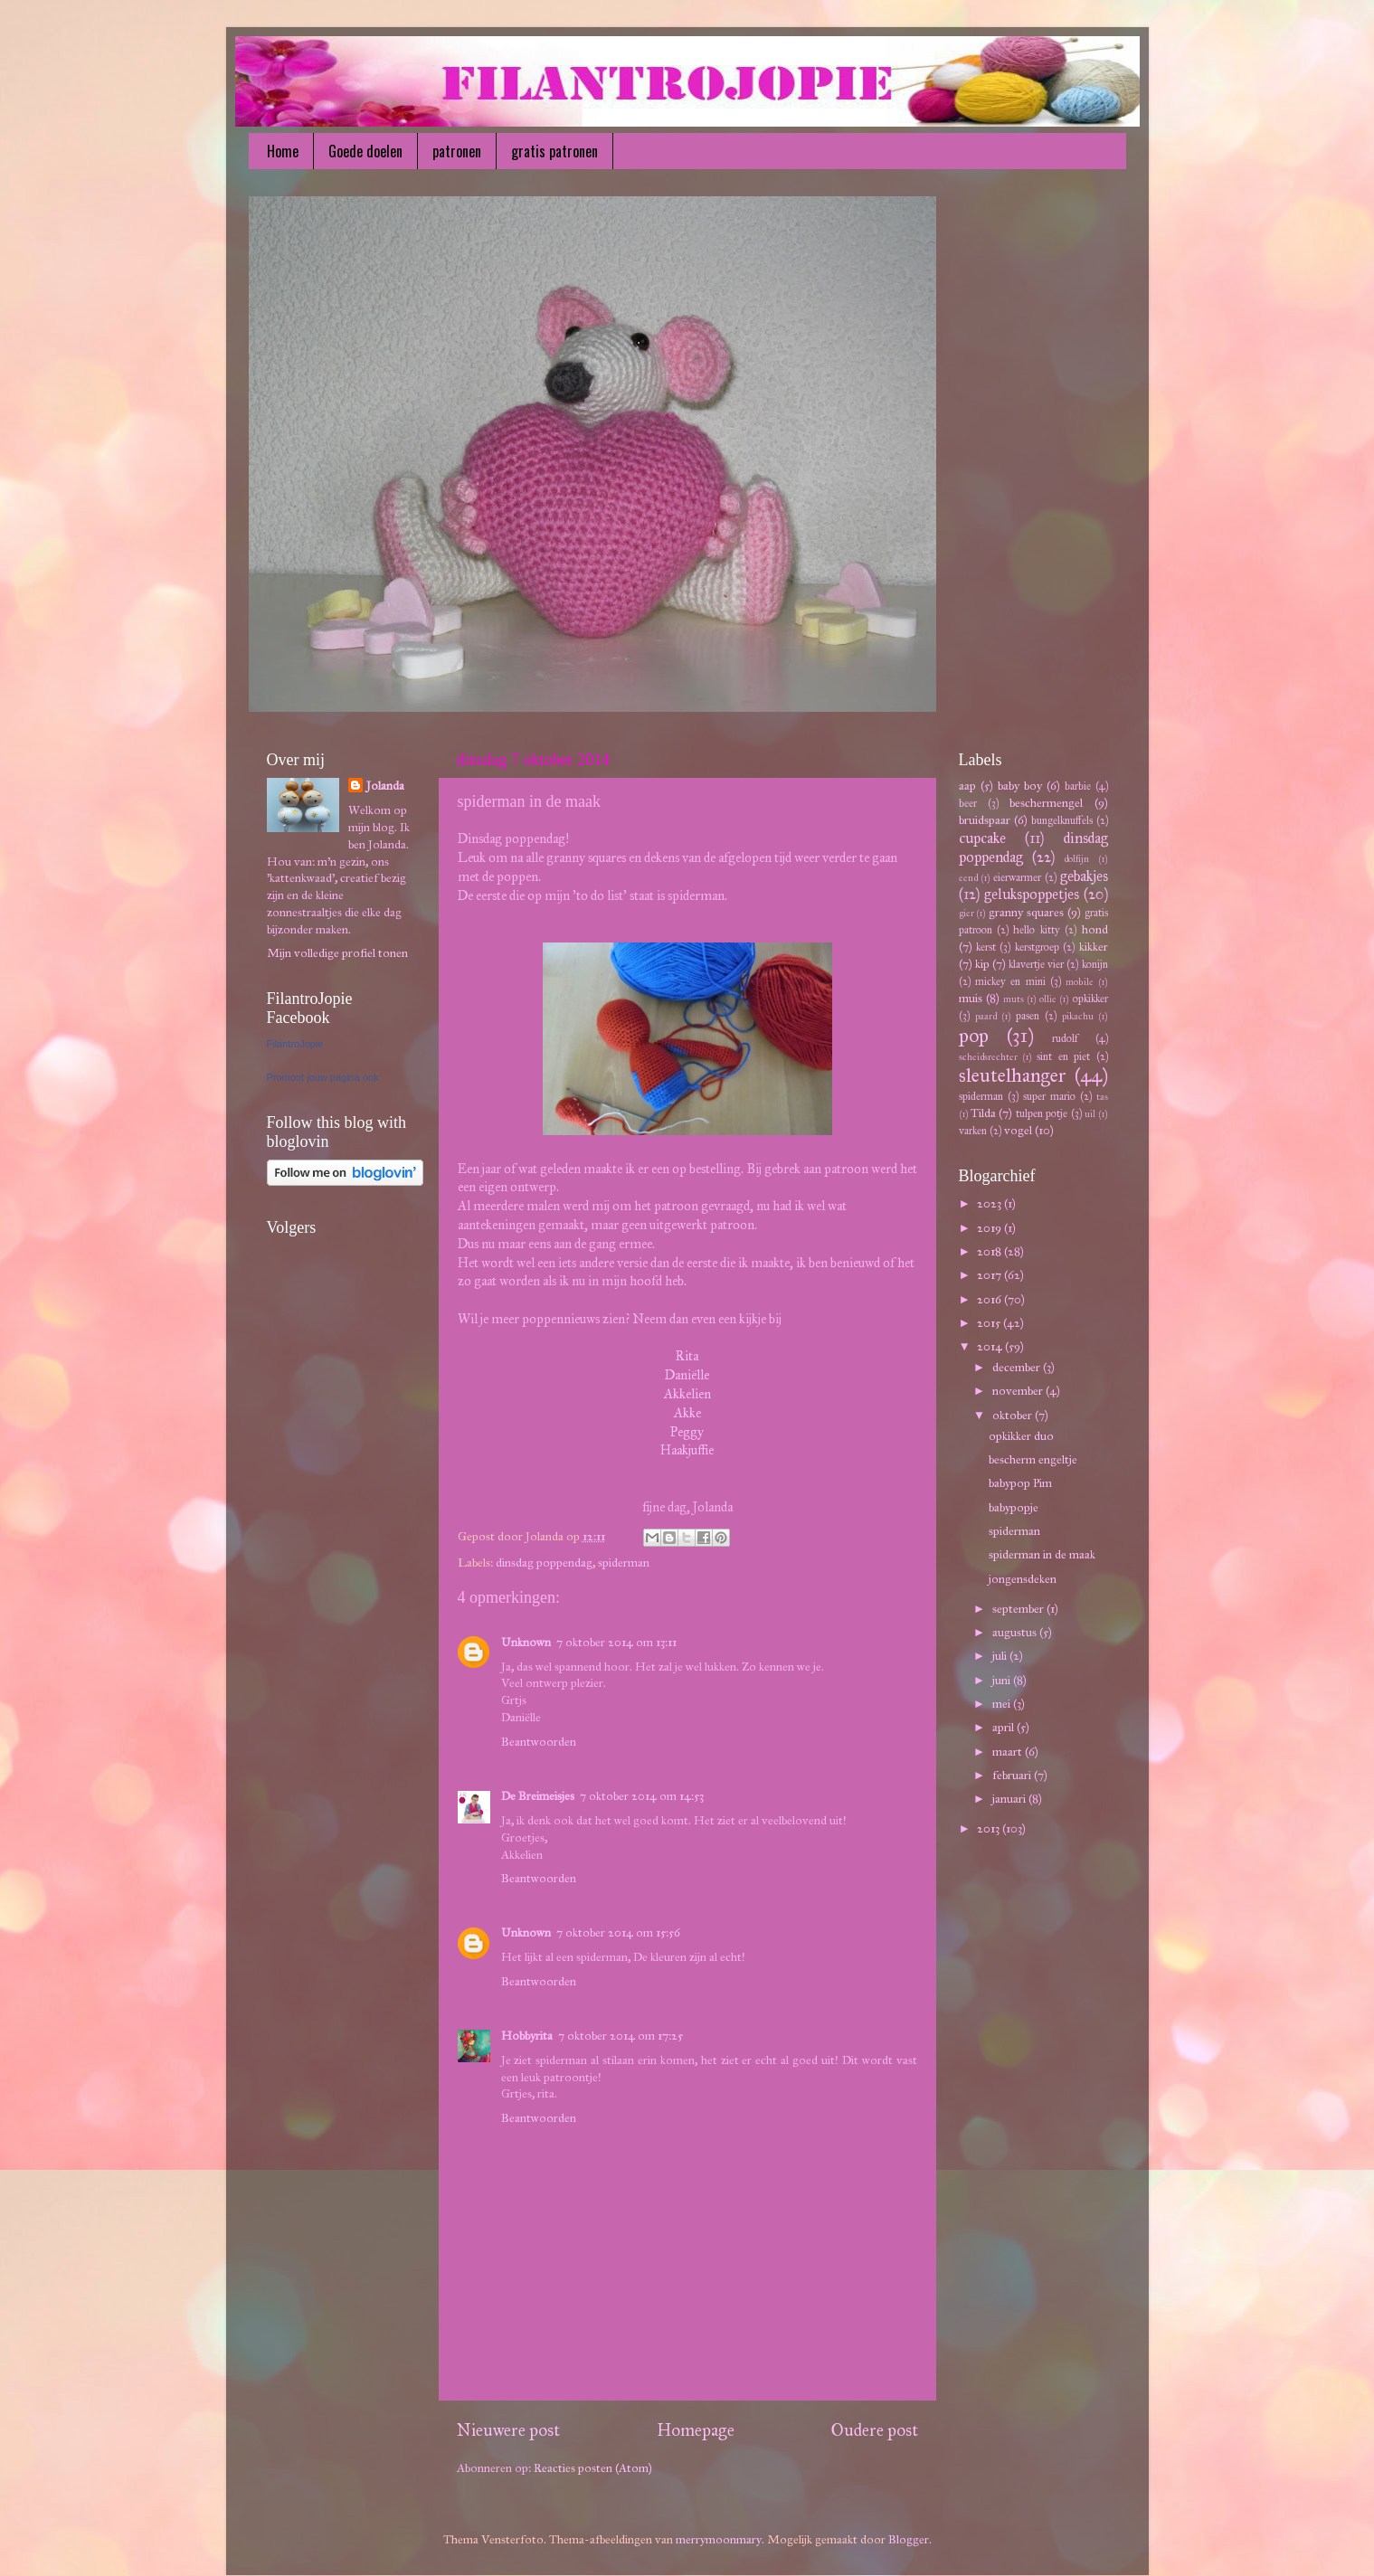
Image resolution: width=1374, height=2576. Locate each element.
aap (967, 785)
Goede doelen (365, 151)
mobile (1080, 982)
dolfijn (1076, 859)
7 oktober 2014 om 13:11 (616, 1642)
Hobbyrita (527, 2035)
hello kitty (1036, 929)
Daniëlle (687, 1375)
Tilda (983, 1113)
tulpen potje (1041, 1113)
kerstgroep (1037, 946)
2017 (990, 1275)
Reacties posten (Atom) (593, 2468)
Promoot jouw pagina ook (323, 1077)
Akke (687, 1413)
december (1017, 1367)
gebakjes (1084, 876)
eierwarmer (1017, 877)
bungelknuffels (1062, 820)
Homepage (695, 2430)
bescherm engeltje (1033, 1459)
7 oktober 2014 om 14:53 (642, 1796)
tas (1102, 1097)
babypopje (1013, 1507)
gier (966, 913)
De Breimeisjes (537, 1796)
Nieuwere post (508, 2430)
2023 (990, 1203)
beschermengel (1046, 802)
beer (968, 803)
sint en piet (1063, 1056)
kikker (1093, 946)
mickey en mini (1010, 981)
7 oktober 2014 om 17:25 (620, 2035)
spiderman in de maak (1042, 1554)
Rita (687, 1356)
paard (986, 1016)
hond (1095, 929)
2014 (991, 1346)
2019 (990, 1228)
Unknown (526, 1642)
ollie (1048, 999)
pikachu (1078, 1016)
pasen (1027, 1015)
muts (1013, 999)
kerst (986, 946)
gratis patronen (554, 151)
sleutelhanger (1012, 1075)
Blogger (908, 2539)
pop (974, 1035)
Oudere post (874, 2430)
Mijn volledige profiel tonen (337, 953)
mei (1002, 1703)
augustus (1015, 1632)
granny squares (1026, 912)
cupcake (982, 838)
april (1004, 1727)
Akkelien (687, 1394)
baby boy (1020, 785)
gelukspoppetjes (1031, 894)
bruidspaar (984, 820)
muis (970, 998)
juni (1002, 1680)
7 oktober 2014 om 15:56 (618, 1932)
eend (968, 878)
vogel (1018, 1130)
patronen (456, 151)
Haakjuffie (687, 1450)
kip (982, 963)
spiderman (623, 1562)
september (1019, 1608)
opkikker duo (1021, 1436)
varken (973, 1130)
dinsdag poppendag (544, 1562)
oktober (1013, 1415)
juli (1000, 1655)
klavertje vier (1036, 964)
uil (1090, 1114)
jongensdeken (1023, 1578)
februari (1013, 1775)
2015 (990, 1323)
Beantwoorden (538, 1741)
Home (282, 151)
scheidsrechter (988, 1057)
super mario (1049, 1096)
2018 (990, 1251)
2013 (989, 1828)
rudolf (1065, 1038)
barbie (1078, 785)
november (1019, 1390)
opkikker (1090, 998)
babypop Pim (1020, 1483)
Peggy (687, 1432)
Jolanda (385, 785)
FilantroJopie (295, 1043)
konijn (1095, 964)
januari (1010, 1798)
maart (1008, 1751)
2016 (990, 1299)
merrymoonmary (719, 2539)
